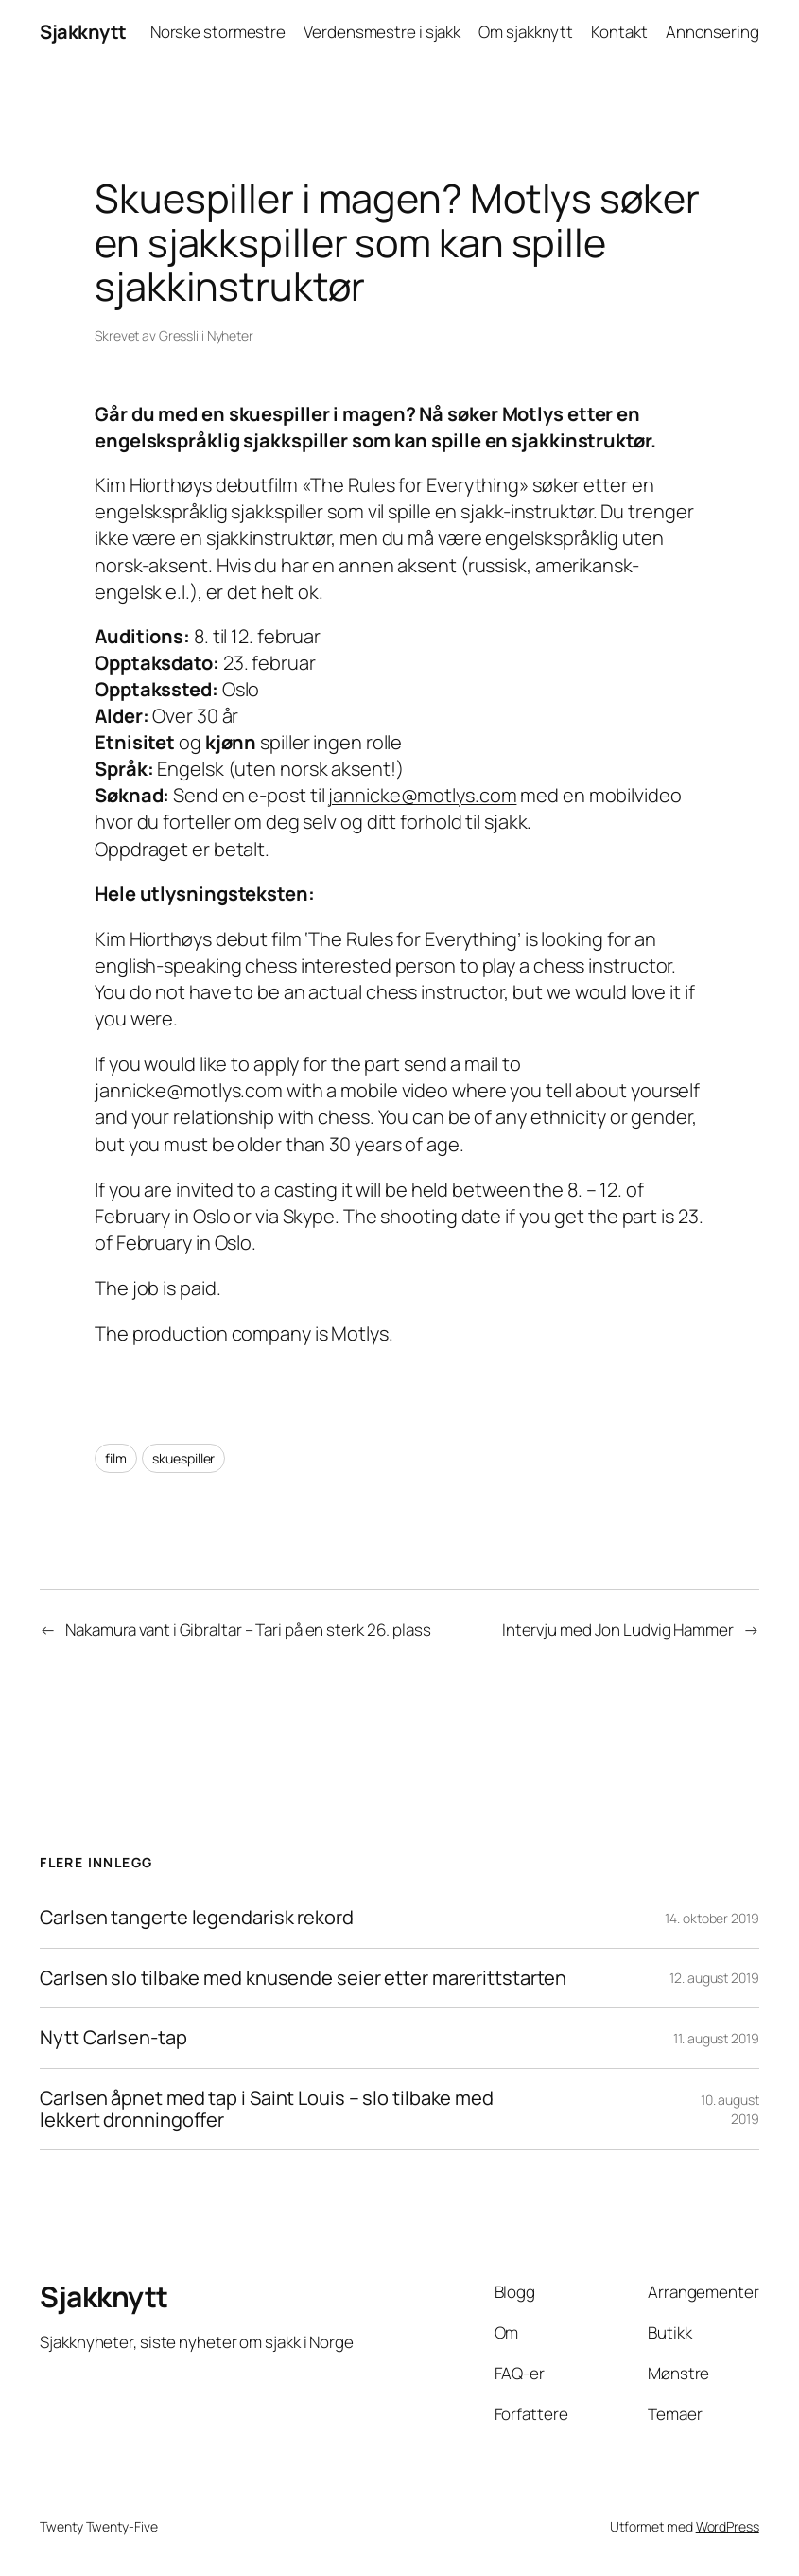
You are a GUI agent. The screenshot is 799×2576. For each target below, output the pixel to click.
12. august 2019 (714, 1978)
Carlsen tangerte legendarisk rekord (197, 1918)
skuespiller (183, 1458)
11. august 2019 (716, 2038)
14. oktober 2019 (711, 1918)
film (116, 1458)
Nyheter (230, 335)
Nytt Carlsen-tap (113, 2038)
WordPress (727, 2526)
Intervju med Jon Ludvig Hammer (618, 1629)
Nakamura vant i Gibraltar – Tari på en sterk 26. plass (248, 1629)
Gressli (179, 335)
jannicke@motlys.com (422, 795)
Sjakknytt (83, 31)
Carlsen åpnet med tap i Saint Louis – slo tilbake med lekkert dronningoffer (267, 2109)
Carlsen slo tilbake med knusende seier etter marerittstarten (303, 1978)
